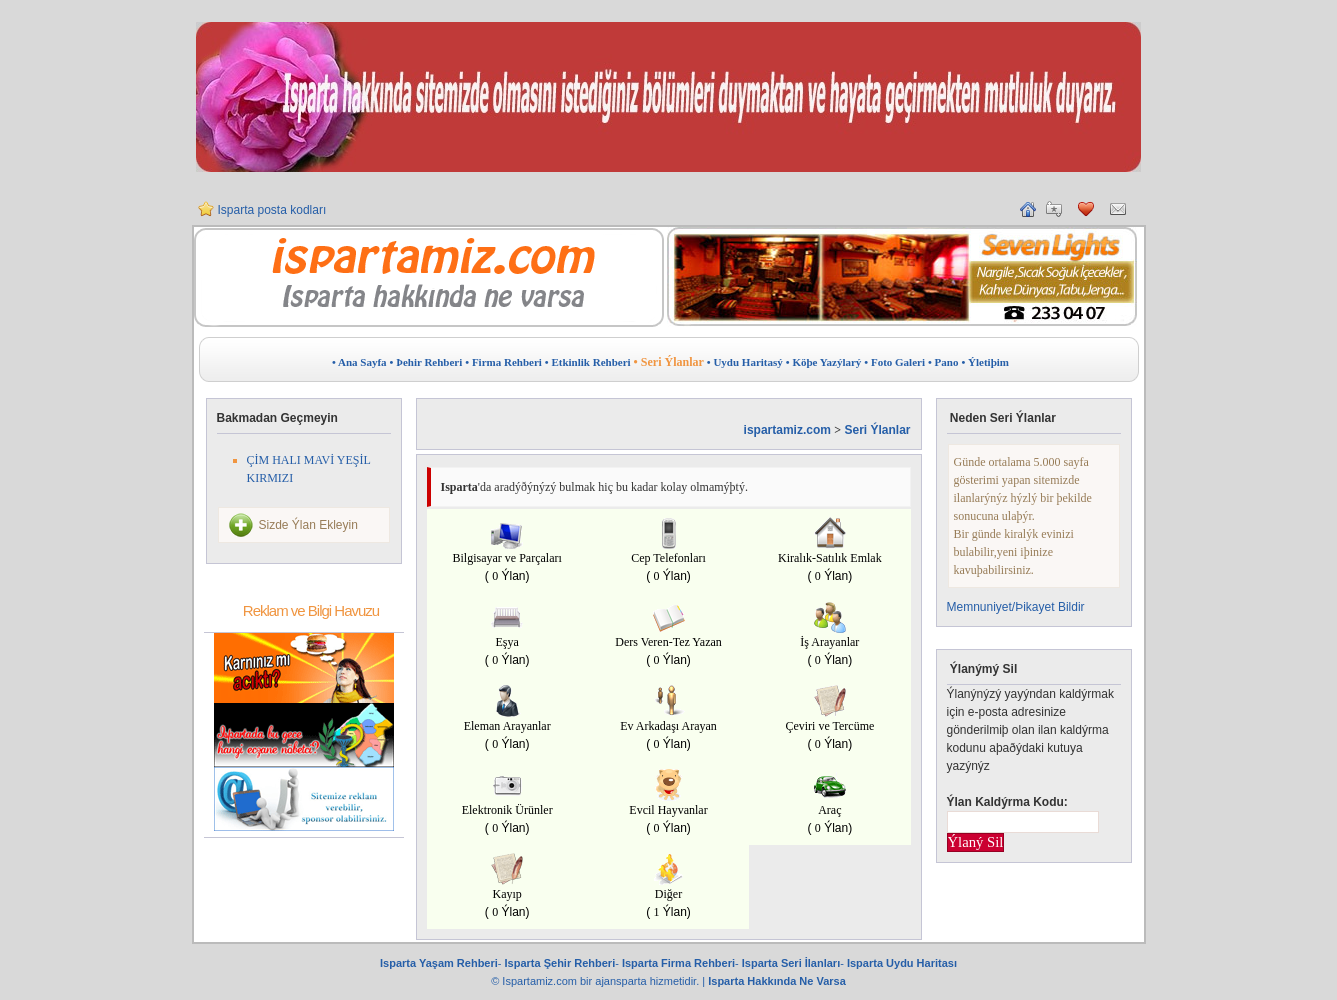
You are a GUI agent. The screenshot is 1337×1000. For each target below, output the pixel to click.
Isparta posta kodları (272, 210)
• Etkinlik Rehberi (588, 362)
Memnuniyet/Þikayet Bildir (1016, 607)
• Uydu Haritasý (745, 362)
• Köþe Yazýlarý (824, 362)
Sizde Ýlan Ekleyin (308, 525)
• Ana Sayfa (359, 362)
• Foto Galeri (894, 362)
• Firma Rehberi (503, 362)
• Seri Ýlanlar (669, 362)
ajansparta (622, 981)
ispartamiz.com (787, 430)
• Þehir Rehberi (426, 362)
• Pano (943, 362)
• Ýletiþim (985, 362)
